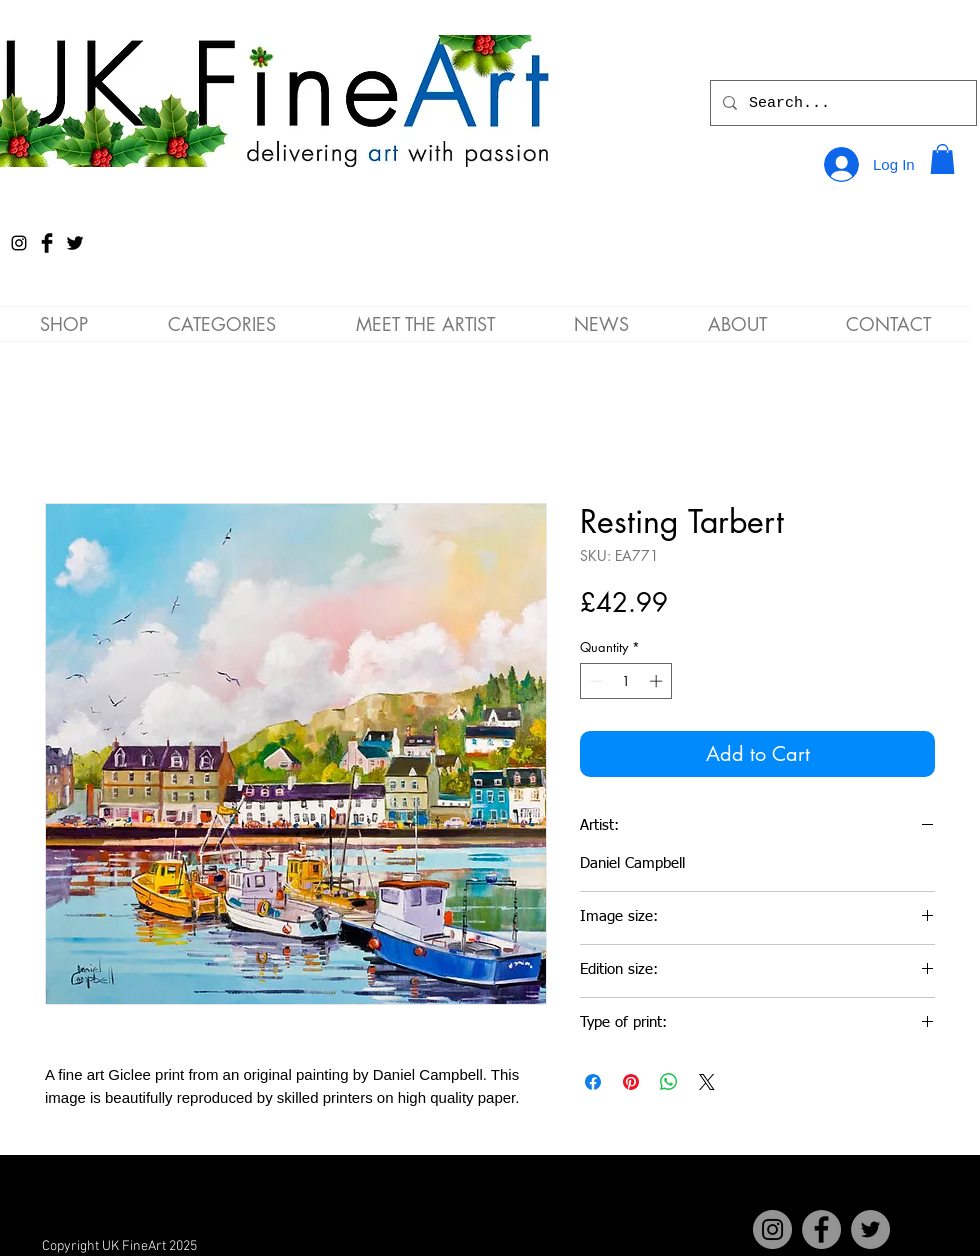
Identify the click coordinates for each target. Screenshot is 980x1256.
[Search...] (841, 103)
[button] (942, 159)
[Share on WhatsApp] (669, 1082)
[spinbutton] (626, 681)
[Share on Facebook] (593, 1082)
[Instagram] (19, 243)
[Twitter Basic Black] (75, 243)
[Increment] (658, 681)
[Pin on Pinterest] (631, 1082)
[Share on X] (707, 1082)
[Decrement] (595, 681)
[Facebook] (821, 1229)
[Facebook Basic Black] (47, 243)
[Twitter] (870, 1229)
